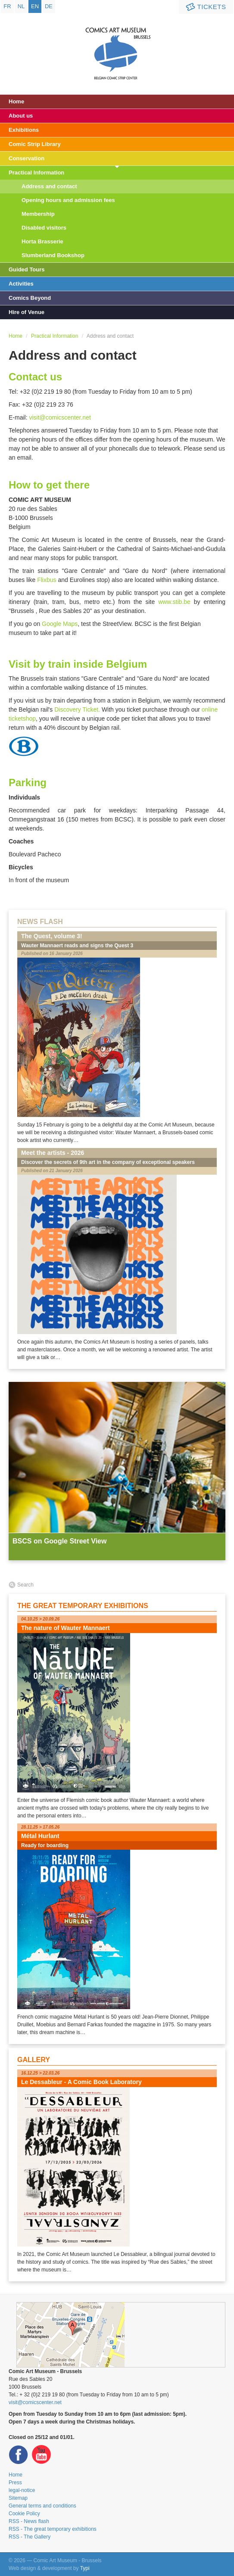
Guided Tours (27, 269)
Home (16, 101)
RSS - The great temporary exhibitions (53, 2529)
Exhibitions (24, 130)
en (35, 6)
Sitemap (18, 2498)
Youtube (41, 2454)
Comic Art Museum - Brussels (117, 45)
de (49, 6)
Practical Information (36, 172)
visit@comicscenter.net (59, 417)
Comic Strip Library (35, 144)
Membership (38, 214)
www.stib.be (174, 601)
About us (21, 115)
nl (21, 6)
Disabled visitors (44, 227)
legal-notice (22, 2490)
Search (25, 1585)
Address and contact (49, 186)
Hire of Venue (26, 312)
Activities (21, 283)
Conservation (26, 158)
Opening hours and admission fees (68, 200)
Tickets (205, 7)
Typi (85, 2568)
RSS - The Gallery (29, 2537)
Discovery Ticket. (77, 709)
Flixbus (46, 579)
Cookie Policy (24, 2514)
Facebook (18, 2454)
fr (7, 6)
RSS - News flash (29, 2521)
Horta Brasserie (42, 241)
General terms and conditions (42, 2506)
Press (15, 2483)
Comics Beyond (30, 298)
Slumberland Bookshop (53, 255)
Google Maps (60, 623)
